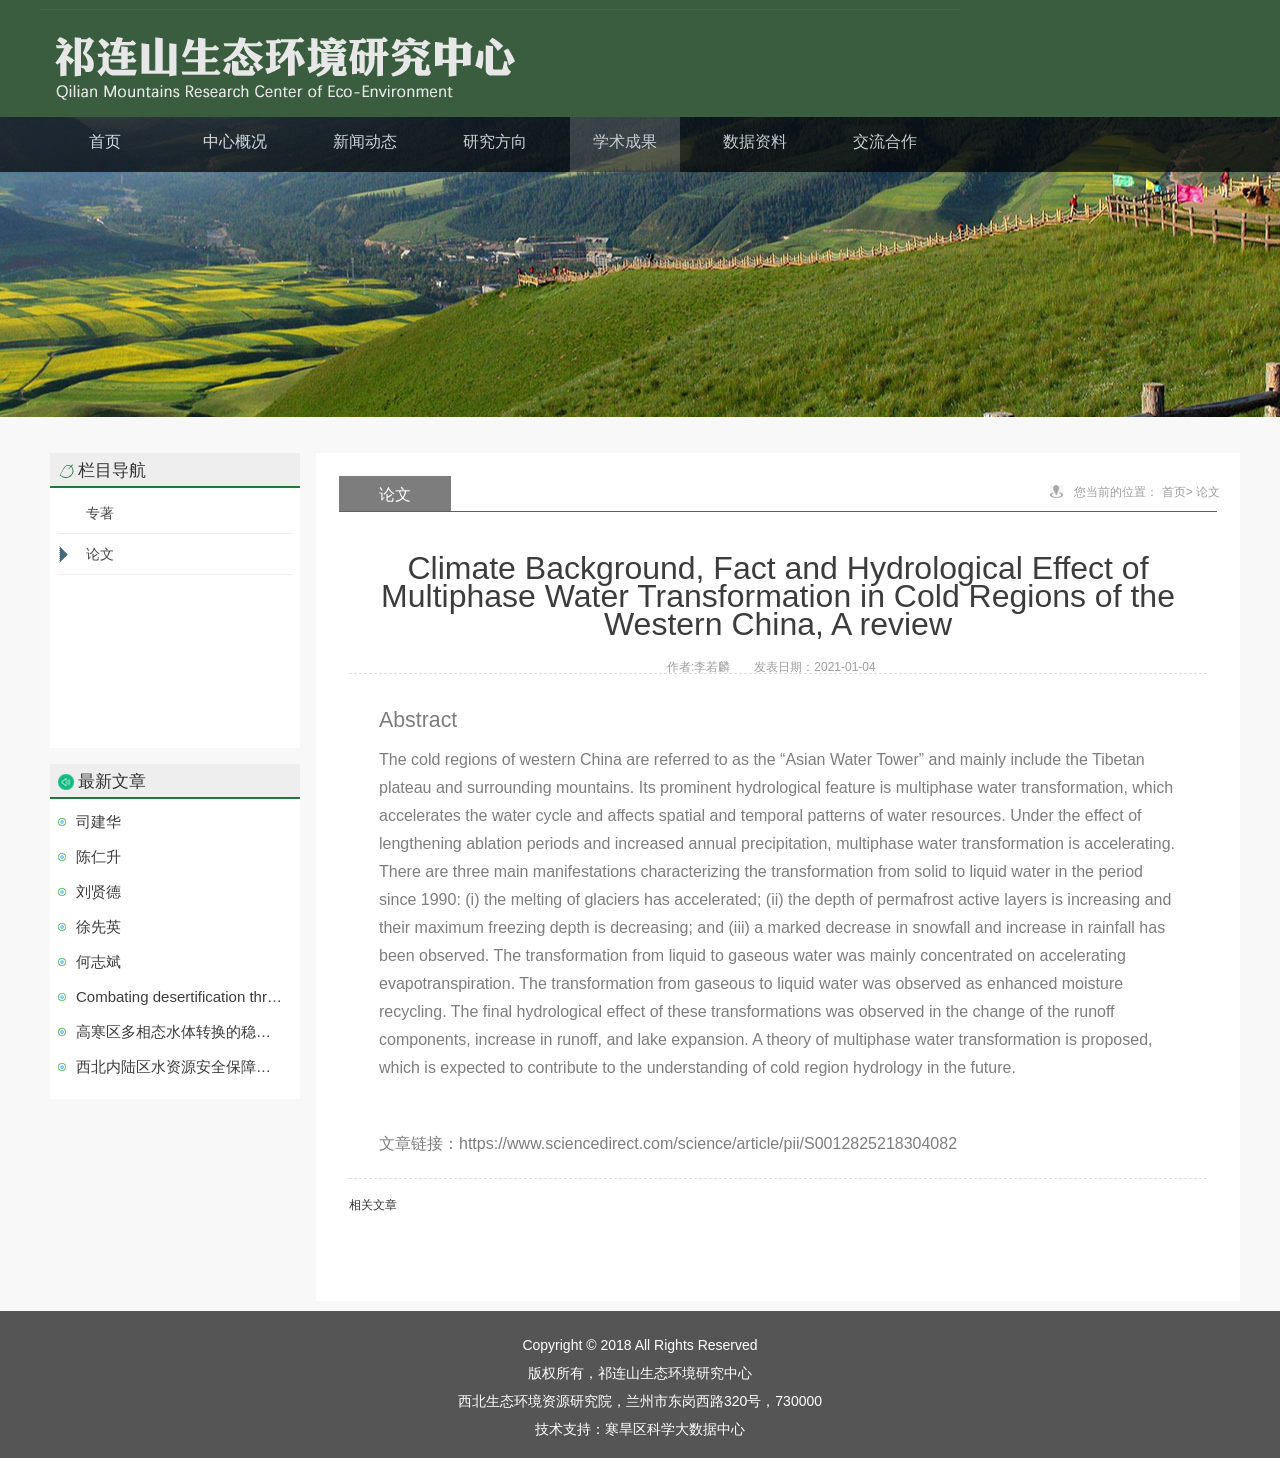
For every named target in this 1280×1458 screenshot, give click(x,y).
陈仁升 (98, 856)
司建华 (98, 821)
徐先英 (98, 926)
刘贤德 (98, 891)
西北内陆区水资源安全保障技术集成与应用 (180, 1066)
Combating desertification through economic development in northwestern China (180, 996)
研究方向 (495, 141)
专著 (100, 513)
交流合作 (885, 141)
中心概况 (235, 141)
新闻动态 (365, 141)
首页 (105, 141)
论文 (100, 554)
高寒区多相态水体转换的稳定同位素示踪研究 (180, 1031)
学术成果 (625, 141)
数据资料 (755, 141)
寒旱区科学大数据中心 (675, 1429)
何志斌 (98, 961)
